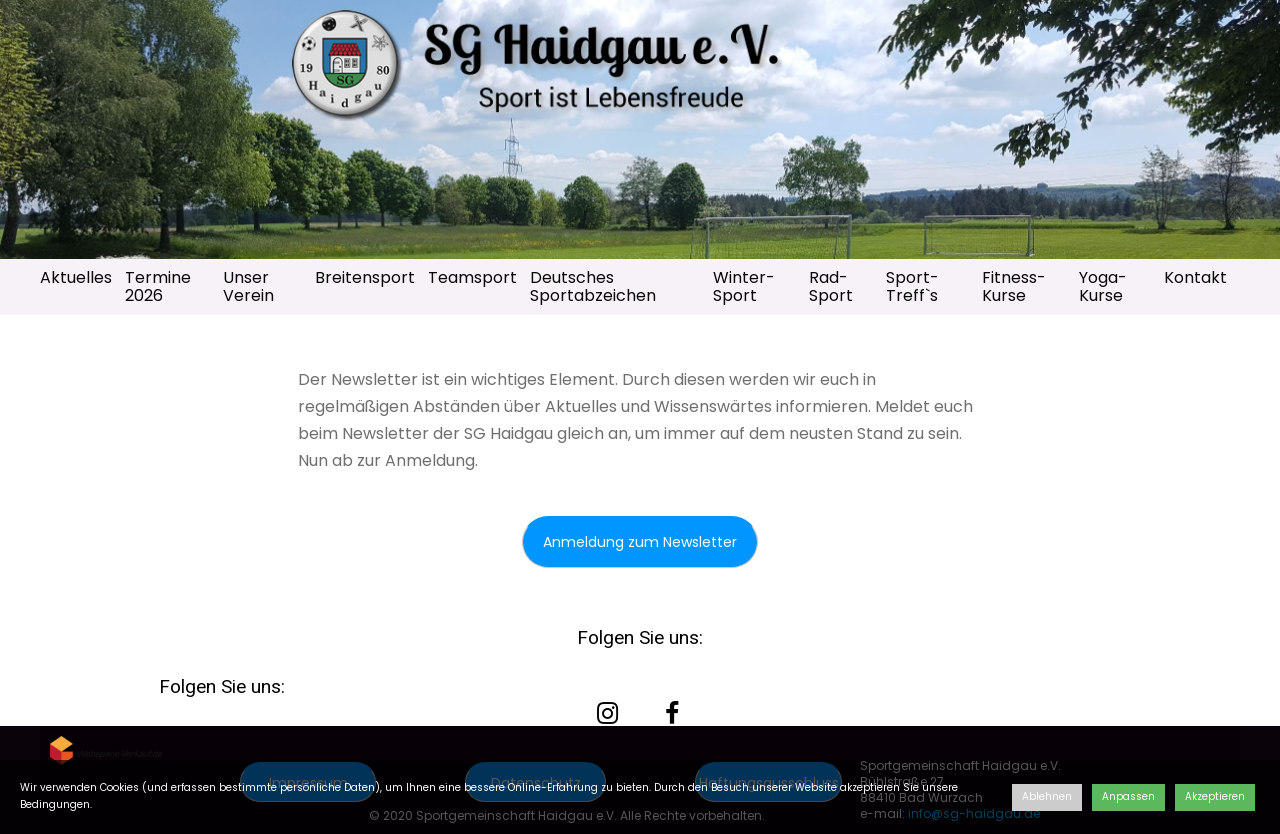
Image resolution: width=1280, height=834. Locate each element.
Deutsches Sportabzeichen (593, 286)
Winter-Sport (744, 286)
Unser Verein (248, 286)
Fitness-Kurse (1014, 286)
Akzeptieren (1215, 796)
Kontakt (1195, 277)
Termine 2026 (158, 286)
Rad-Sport (831, 286)
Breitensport (365, 277)
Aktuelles (76, 277)
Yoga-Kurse (1103, 286)
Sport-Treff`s (912, 286)
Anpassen (1128, 796)
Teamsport (472, 277)
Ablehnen (1047, 796)
